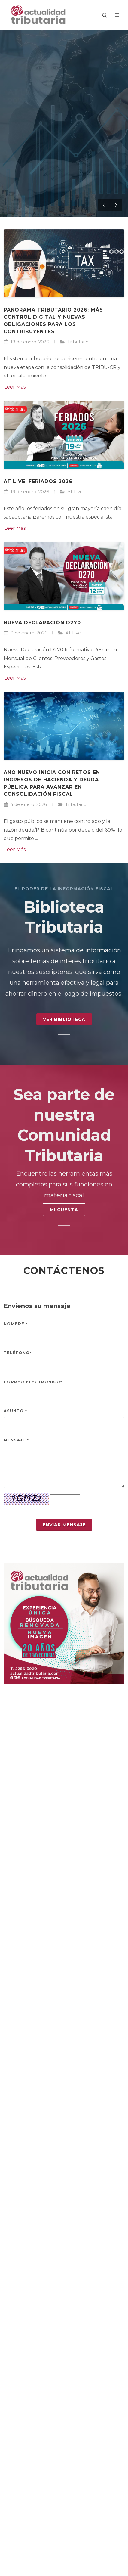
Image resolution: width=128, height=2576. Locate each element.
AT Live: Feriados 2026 (38, 481)
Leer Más (15, 387)
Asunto (15, 1410)
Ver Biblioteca (64, 1019)
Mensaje (16, 1439)
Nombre (16, 1323)
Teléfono (18, 1352)
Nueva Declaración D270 (42, 622)
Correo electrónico (33, 1381)
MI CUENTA (64, 1209)
